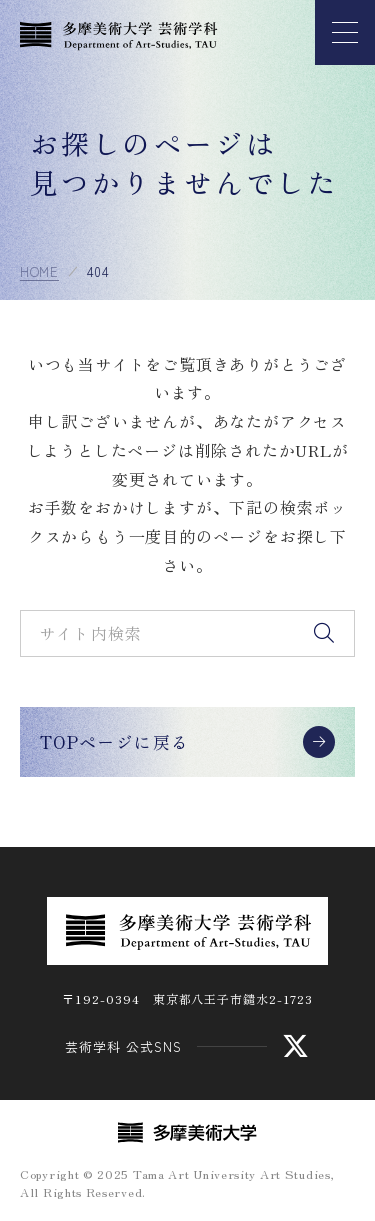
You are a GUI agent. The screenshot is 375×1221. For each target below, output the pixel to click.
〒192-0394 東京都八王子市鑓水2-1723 (187, 998)
